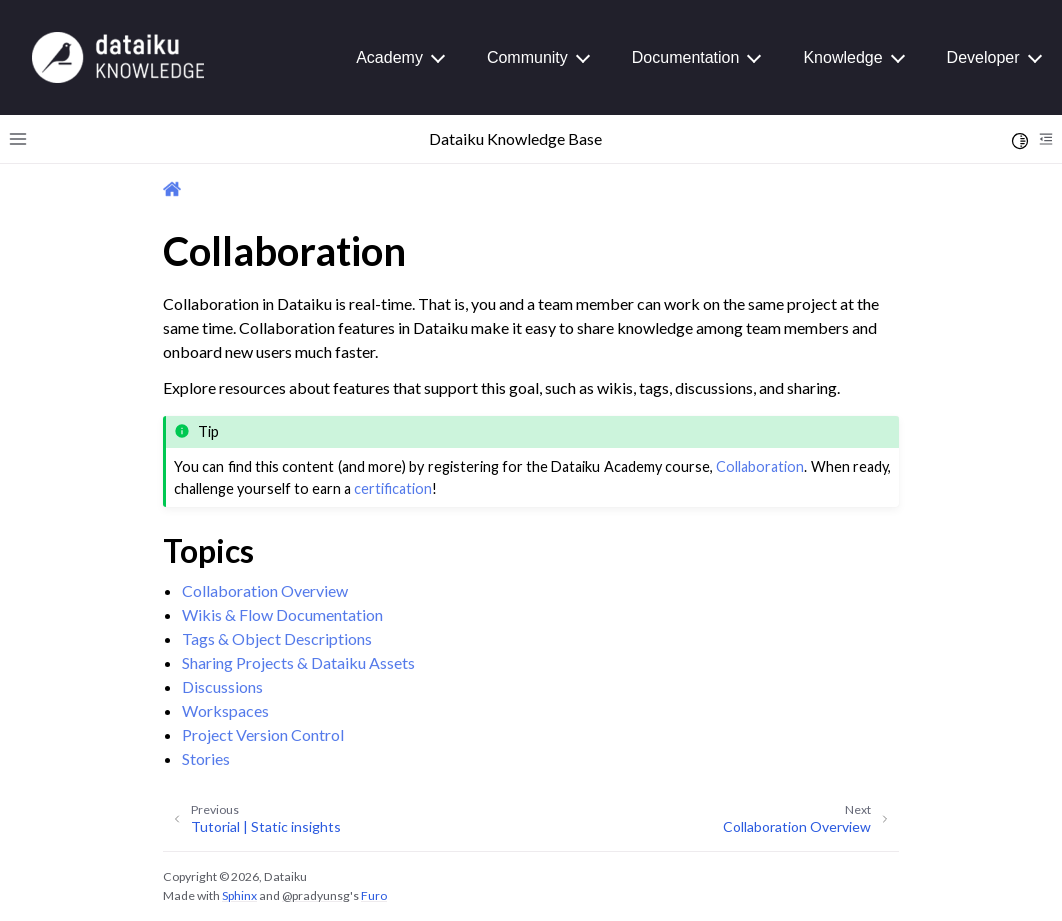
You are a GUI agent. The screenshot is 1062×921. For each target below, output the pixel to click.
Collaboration (760, 466)
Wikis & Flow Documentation (282, 614)
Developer (983, 57)
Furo (374, 895)
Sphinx (239, 895)
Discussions (222, 686)
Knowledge (842, 57)
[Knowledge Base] (118, 56)
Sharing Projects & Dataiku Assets (298, 662)
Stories (206, 758)
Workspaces (225, 710)
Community (527, 57)
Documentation (686, 57)
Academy (389, 57)
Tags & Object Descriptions (277, 638)
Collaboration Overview (265, 590)
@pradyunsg (316, 895)
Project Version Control (263, 734)
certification (393, 488)
